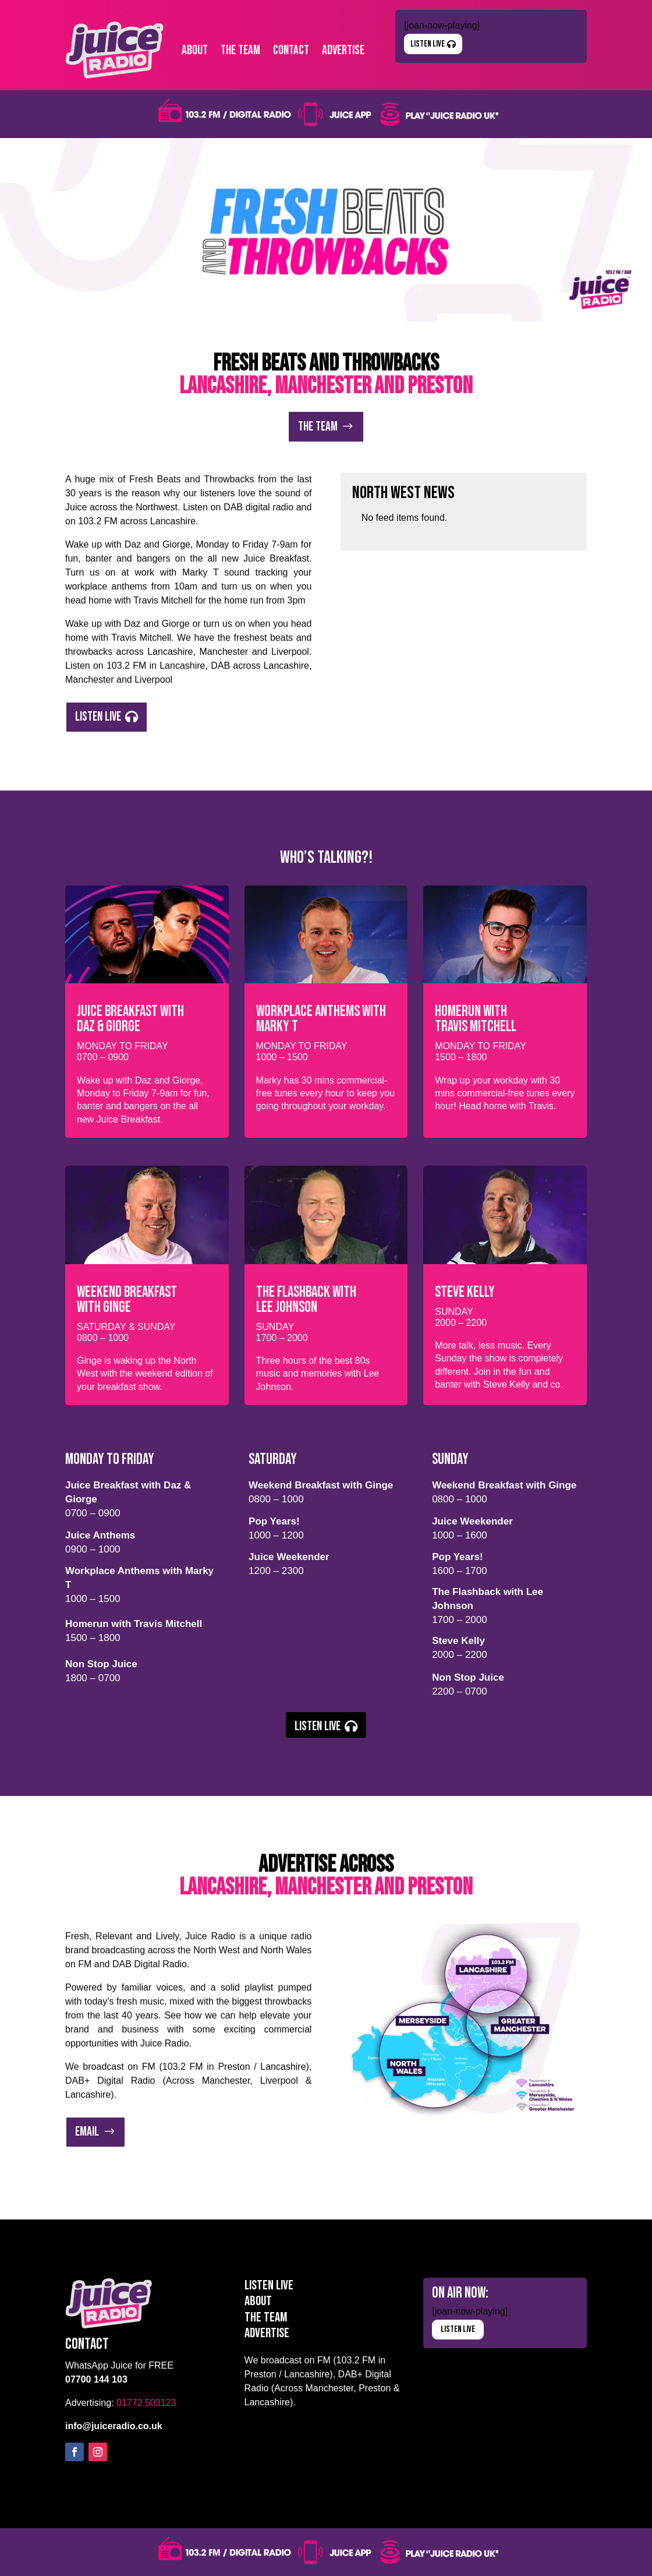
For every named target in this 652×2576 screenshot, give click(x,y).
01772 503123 (146, 2403)
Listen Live (427, 44)
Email (87, 2132)
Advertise (343, 50)
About (195, 50)
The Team (240, 50)
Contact (291, 50)
